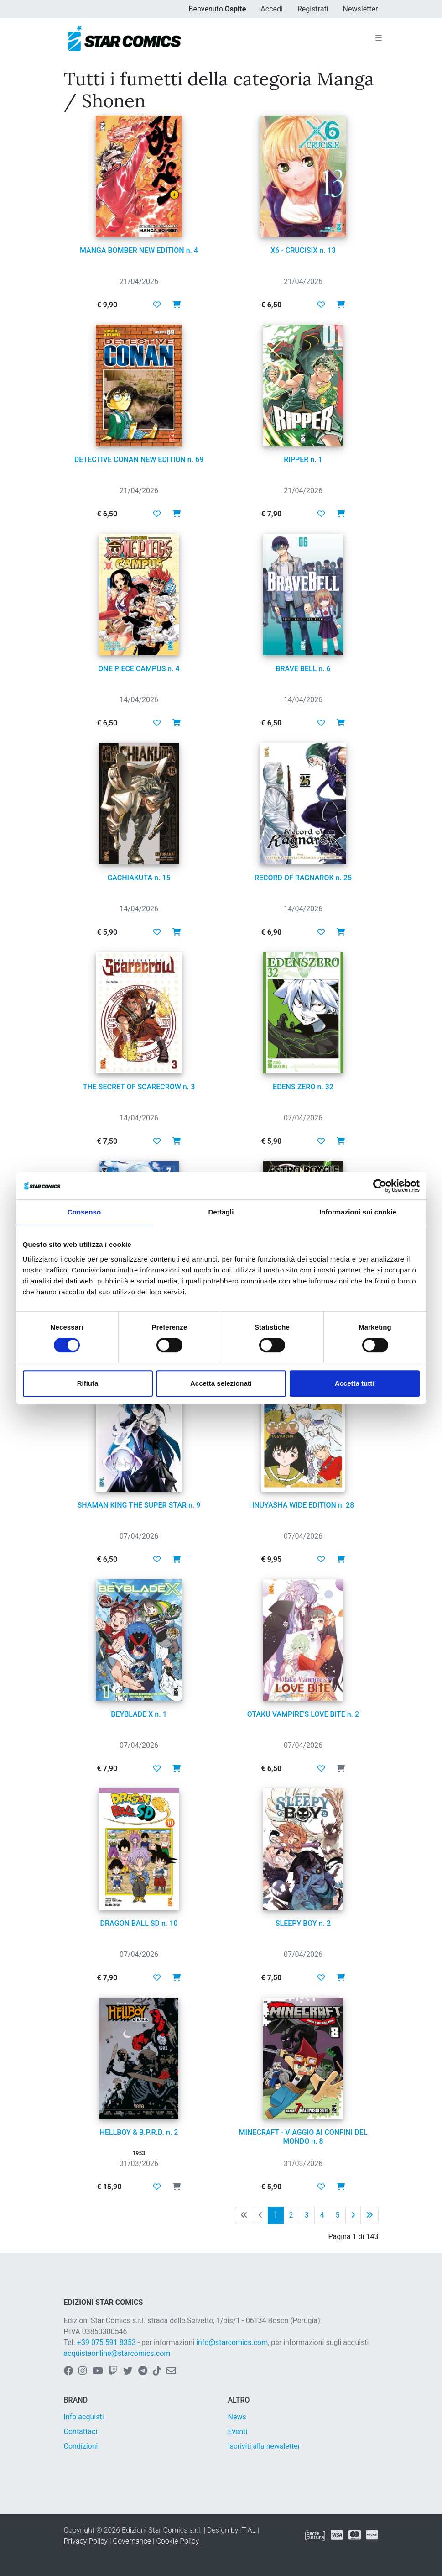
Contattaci (81, 2431)
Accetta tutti (354, 1383)
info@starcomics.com (232, 2342)
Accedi (271, 9)
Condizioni (81, 2446)
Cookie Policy (177, 2541)
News (237, 2417)
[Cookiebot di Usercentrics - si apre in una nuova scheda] (380, 1186)
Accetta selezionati (221, 1383)
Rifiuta (88, 1383)
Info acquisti (84, 2417)
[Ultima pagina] (369, 2215)
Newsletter (360, 9)
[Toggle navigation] (378, 38)
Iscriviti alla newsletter (264, 2446)
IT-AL (248, 2530)
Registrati (312, 9)
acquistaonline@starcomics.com (117, 2353)
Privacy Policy (86, 2541)
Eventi (238, 2431)
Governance (132, 2541)
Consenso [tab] (84, 1212)
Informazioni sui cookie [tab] (357, 1212)
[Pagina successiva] (353, 2215)
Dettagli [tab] (221, 1212)
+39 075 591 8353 (106, 2342)
